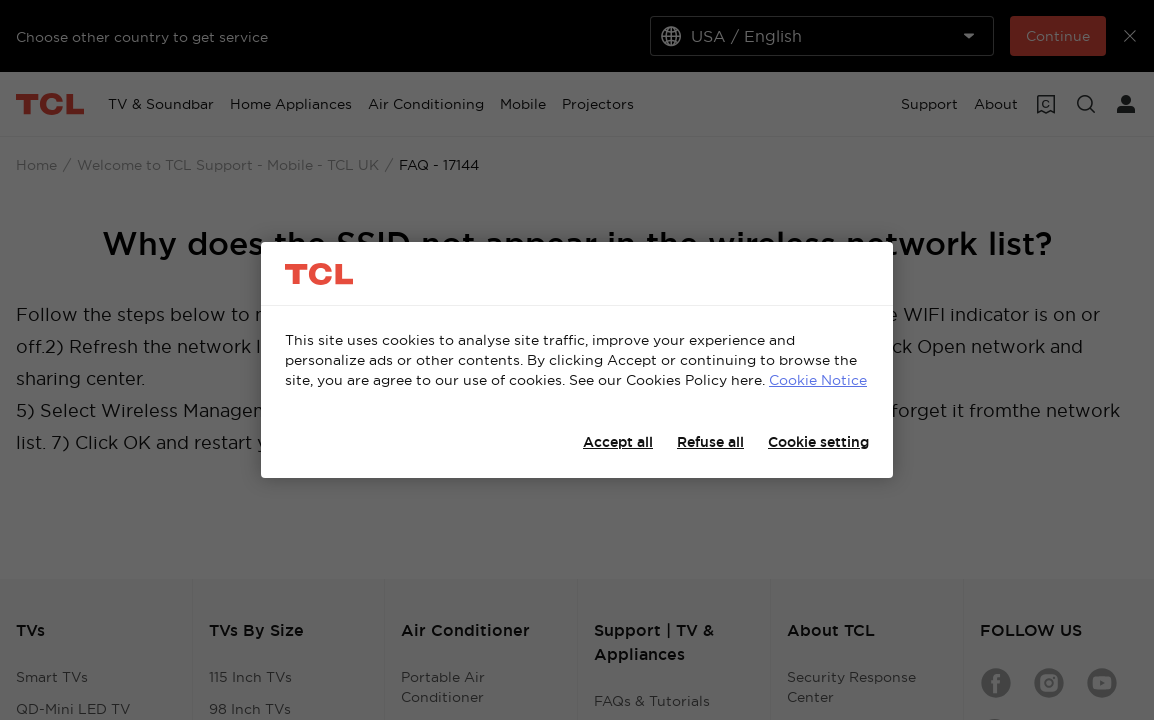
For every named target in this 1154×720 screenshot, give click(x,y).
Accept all (618, 442)
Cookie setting (818, 442)
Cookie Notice (818, 380)
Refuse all (710, 442)
